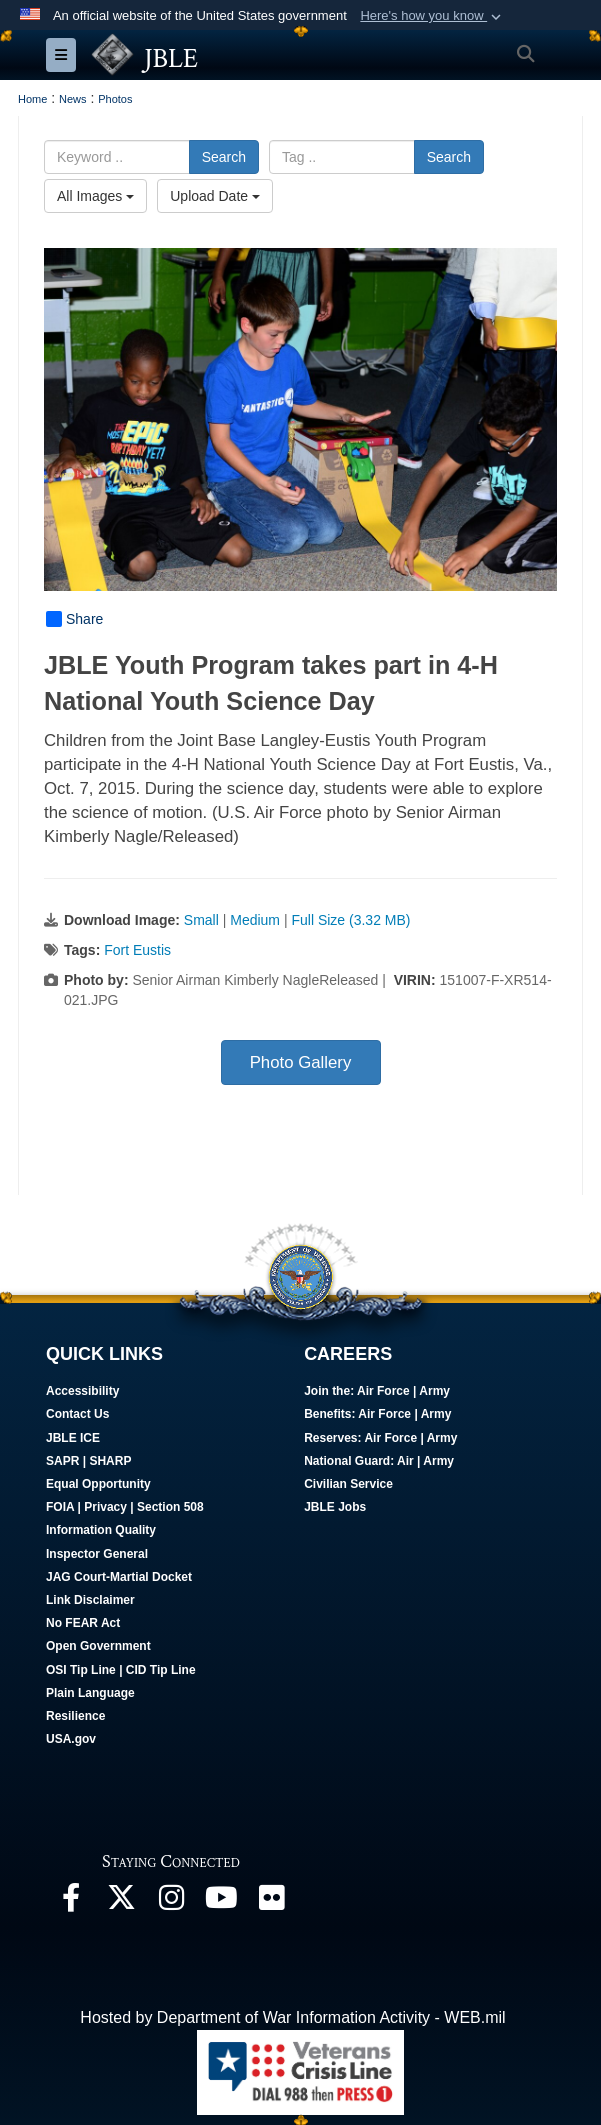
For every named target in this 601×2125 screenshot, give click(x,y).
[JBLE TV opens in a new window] (221, 1902)
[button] (432, 16)
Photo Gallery (301, 1062)
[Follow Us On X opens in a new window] (121, 1902)
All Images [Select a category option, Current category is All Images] (95, 196)
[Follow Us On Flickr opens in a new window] (271, 1902)
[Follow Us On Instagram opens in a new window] (171, 1902)
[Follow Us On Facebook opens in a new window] (71, 1902)
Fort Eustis (137, 950)
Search (224, 157)
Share (74, 619)
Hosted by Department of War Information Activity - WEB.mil (292, 2017)
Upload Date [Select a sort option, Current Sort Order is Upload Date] (215, 196)
